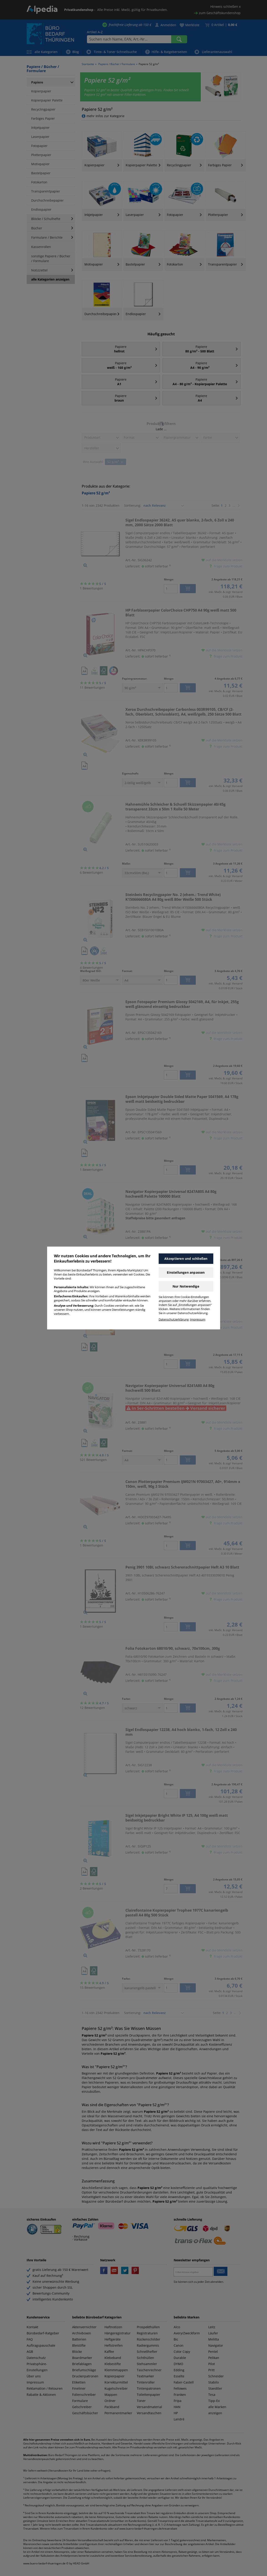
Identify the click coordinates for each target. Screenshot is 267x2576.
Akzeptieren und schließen (186, 1258)
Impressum (197, 1319)
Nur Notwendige (186, 1286)
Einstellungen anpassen (186, 1272)
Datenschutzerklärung (174, 1319)
